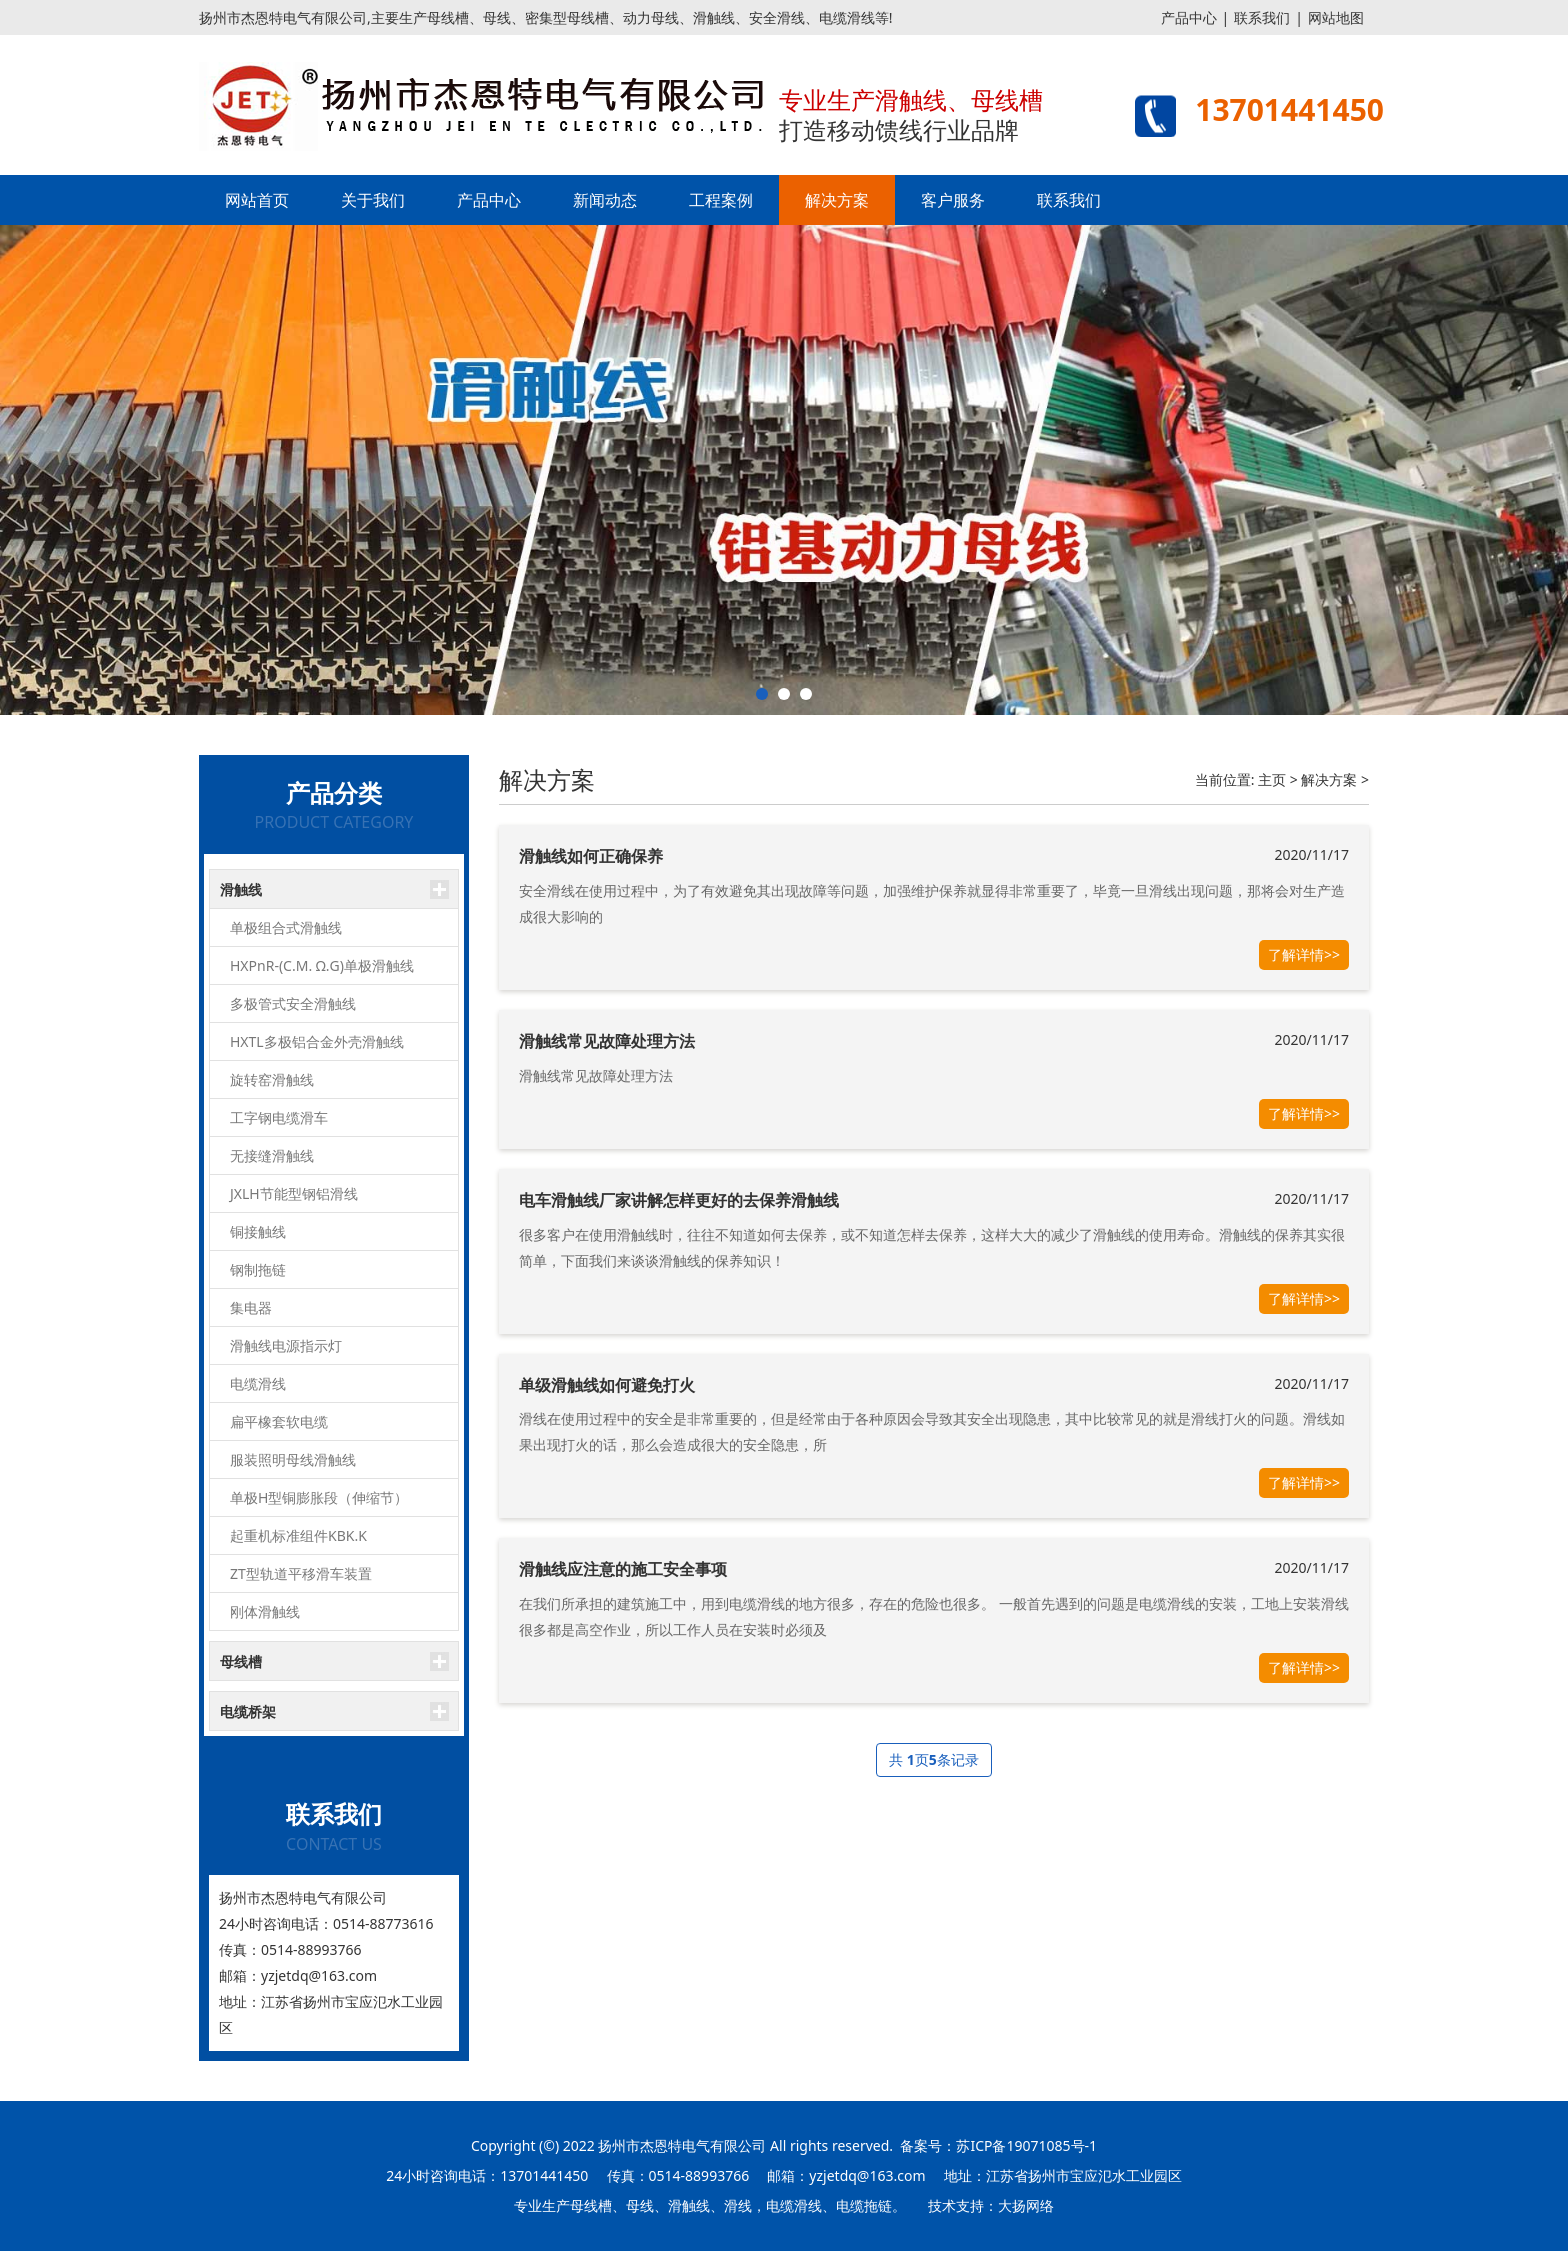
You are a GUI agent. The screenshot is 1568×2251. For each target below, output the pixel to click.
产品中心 (1189, 17)
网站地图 (1336, 17)
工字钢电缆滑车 (279, 1117)
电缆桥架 (248, 1711)
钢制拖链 (258, 1269)
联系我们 (1262, 17)
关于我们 (373, 200)
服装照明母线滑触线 (293, 1459)
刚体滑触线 (265, 1611)
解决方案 (837, 200)
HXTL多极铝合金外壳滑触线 (317, 1041)
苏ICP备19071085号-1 (1026, 2145)
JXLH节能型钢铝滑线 (294, 1193)
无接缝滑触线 (272, 1155)
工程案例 (721, 200)
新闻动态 (605, 200)
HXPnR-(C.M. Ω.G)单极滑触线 (322, 965)
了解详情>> (1304, 954)
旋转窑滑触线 (272, 1079)
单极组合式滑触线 (286, 927)
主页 (1272, 779)
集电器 (251, 1307)
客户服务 (953, 200)
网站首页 (257, 200)
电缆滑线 (258, 1383)
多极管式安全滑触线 (293, 1003)
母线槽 (241, 1661)
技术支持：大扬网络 (991, 2205)
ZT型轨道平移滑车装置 (301, 1573)
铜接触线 (258, 1231)
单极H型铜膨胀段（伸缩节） (319, 1497)
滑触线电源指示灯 (286, 1345)
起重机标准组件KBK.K (298, 1535)
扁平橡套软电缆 (279, 1421)
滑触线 (241, 889)
